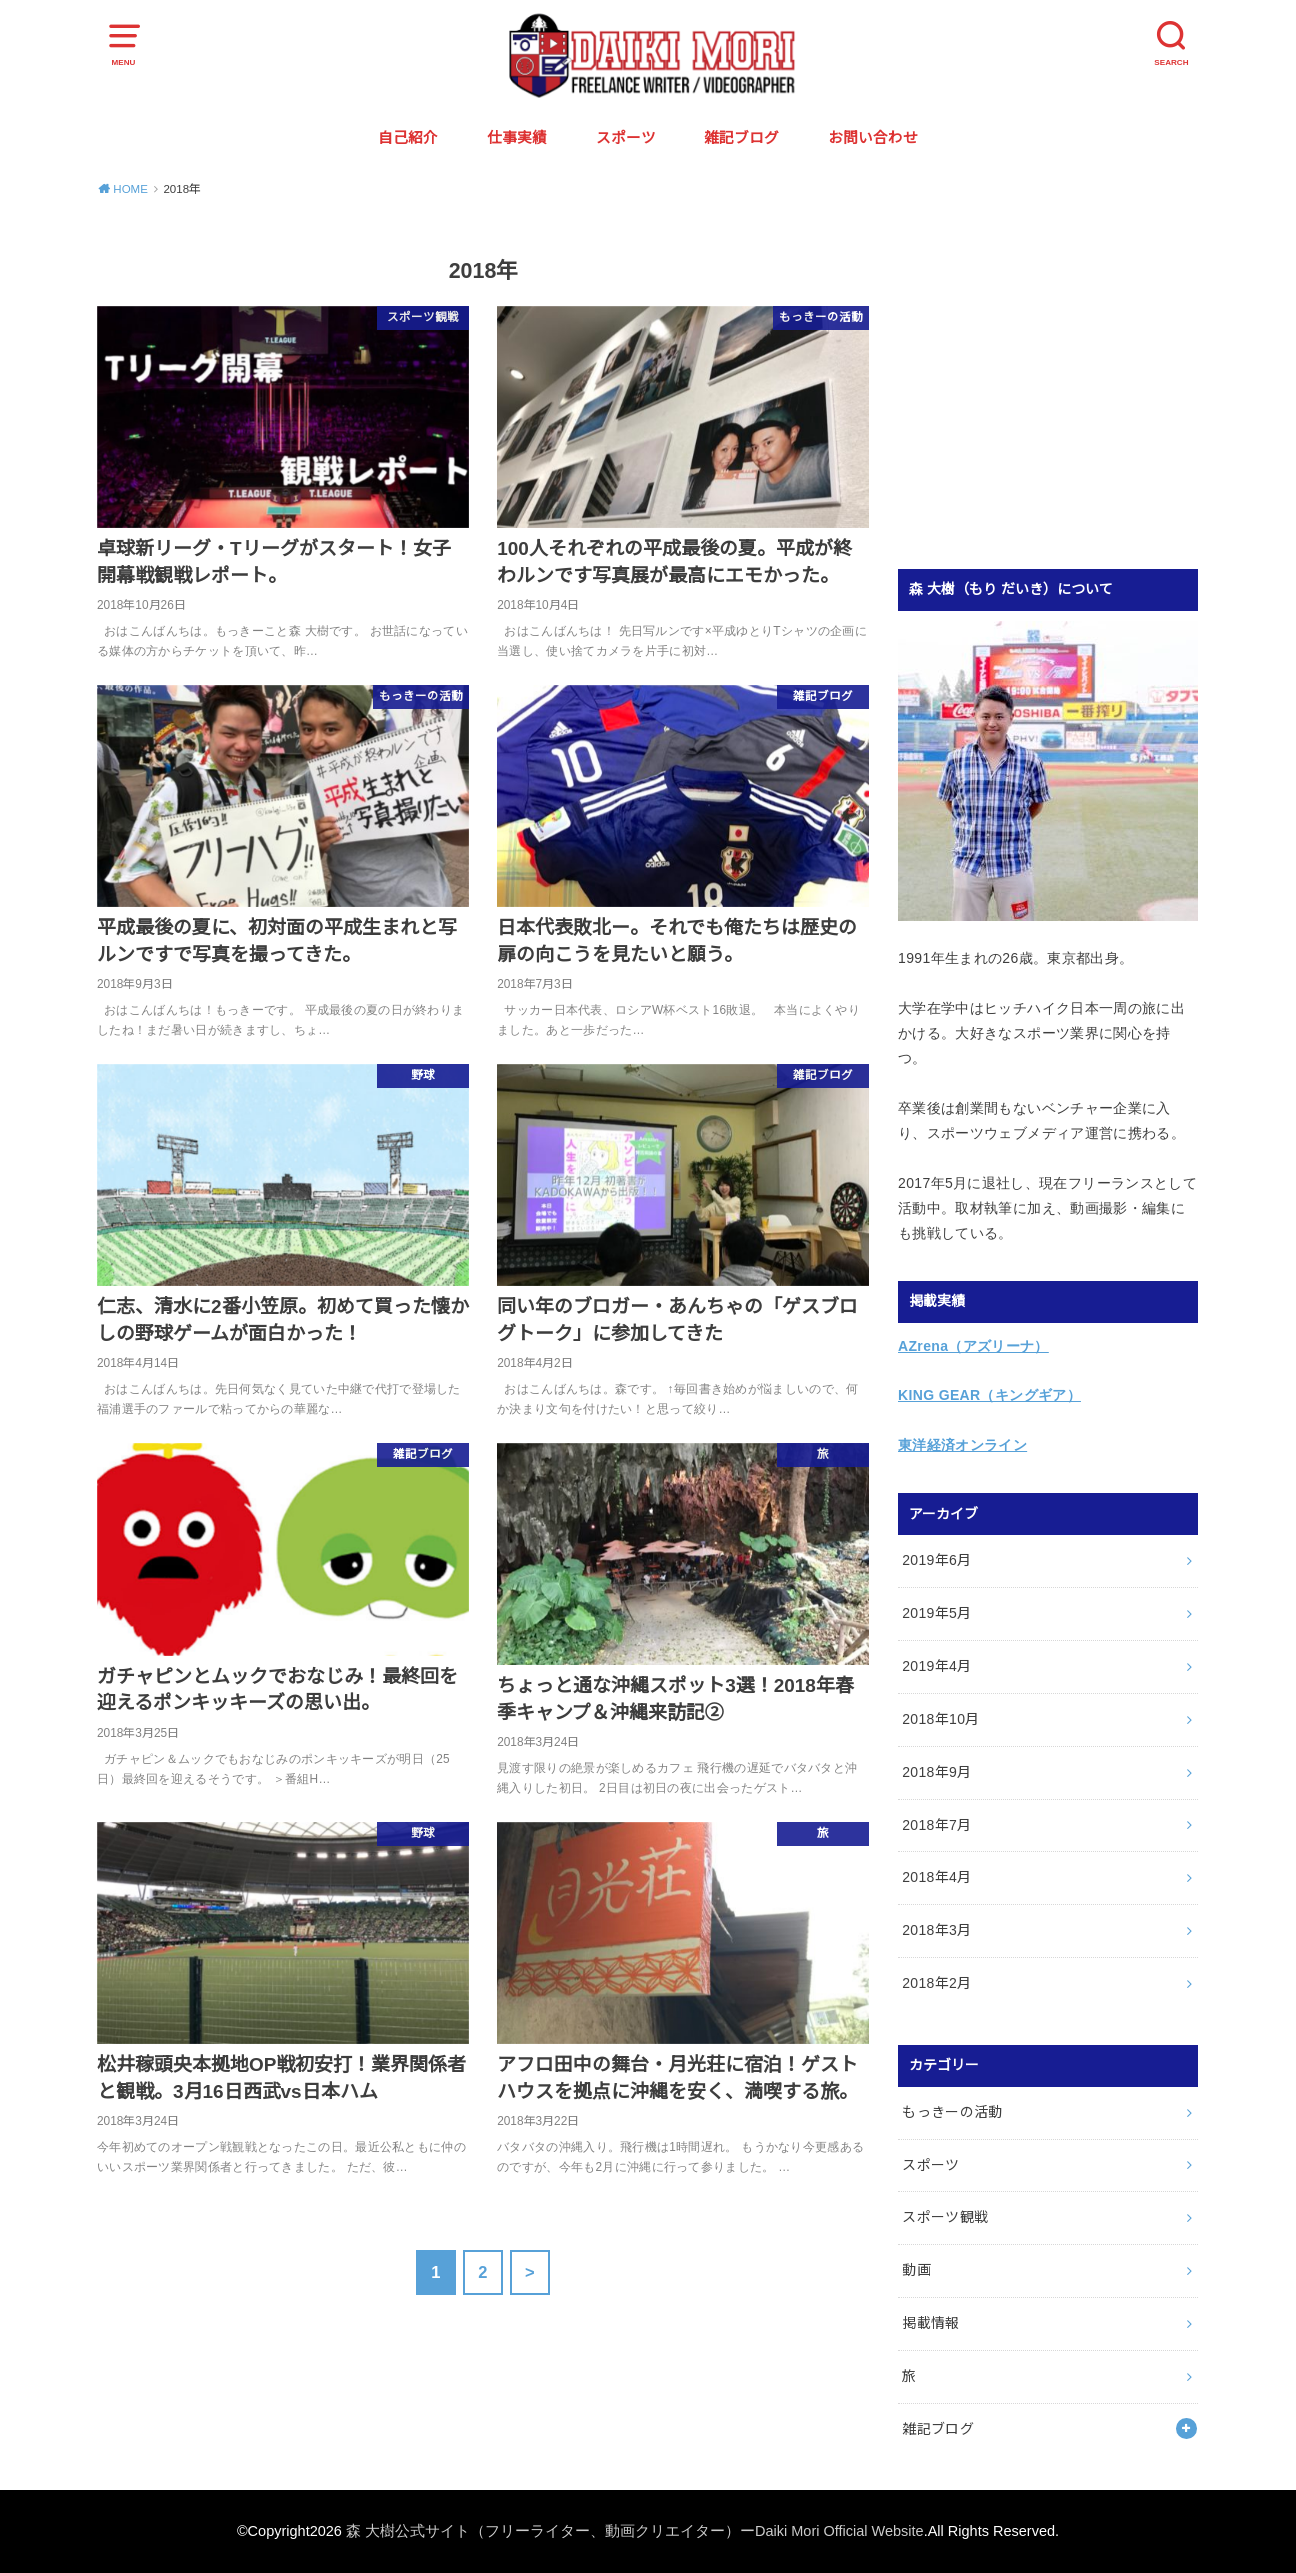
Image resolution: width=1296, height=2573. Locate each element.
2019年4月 (936, 1666)
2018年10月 (941, 1719)
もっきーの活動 (952, 2112)
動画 (916, 2270)
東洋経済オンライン (962, 1445)
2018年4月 (936, 1877)
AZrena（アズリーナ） (973, 1346)
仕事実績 (517, 138)
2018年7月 (936, 1825)
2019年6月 (936, 1560)
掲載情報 (930, 2323)
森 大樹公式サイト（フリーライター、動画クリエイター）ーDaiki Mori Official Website (635, 2531)
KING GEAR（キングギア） (989, 1395)
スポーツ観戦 (945, 2217)
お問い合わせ (873, 138)
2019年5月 (936, 1613)
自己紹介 (408, 138)
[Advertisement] (1066, 386)
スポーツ (626, 138)
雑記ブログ (741, 138)
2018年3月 (936, 1930)
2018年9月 (936, 1772)
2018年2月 (936, 1983)
